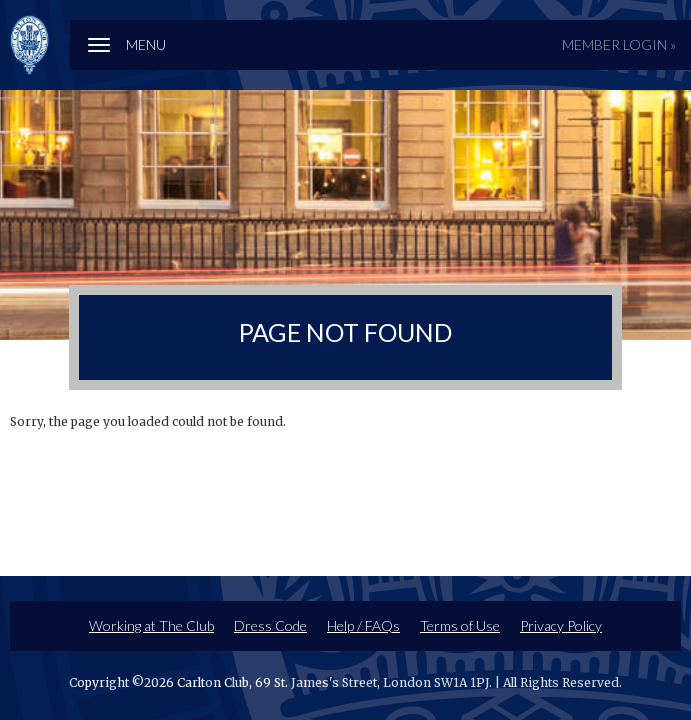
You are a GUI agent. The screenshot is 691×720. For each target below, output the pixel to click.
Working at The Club (151, 625)
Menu (146, 44)
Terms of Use (460, 625)
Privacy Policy (561, 625)
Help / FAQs (363, 625)
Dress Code (270, 625)
